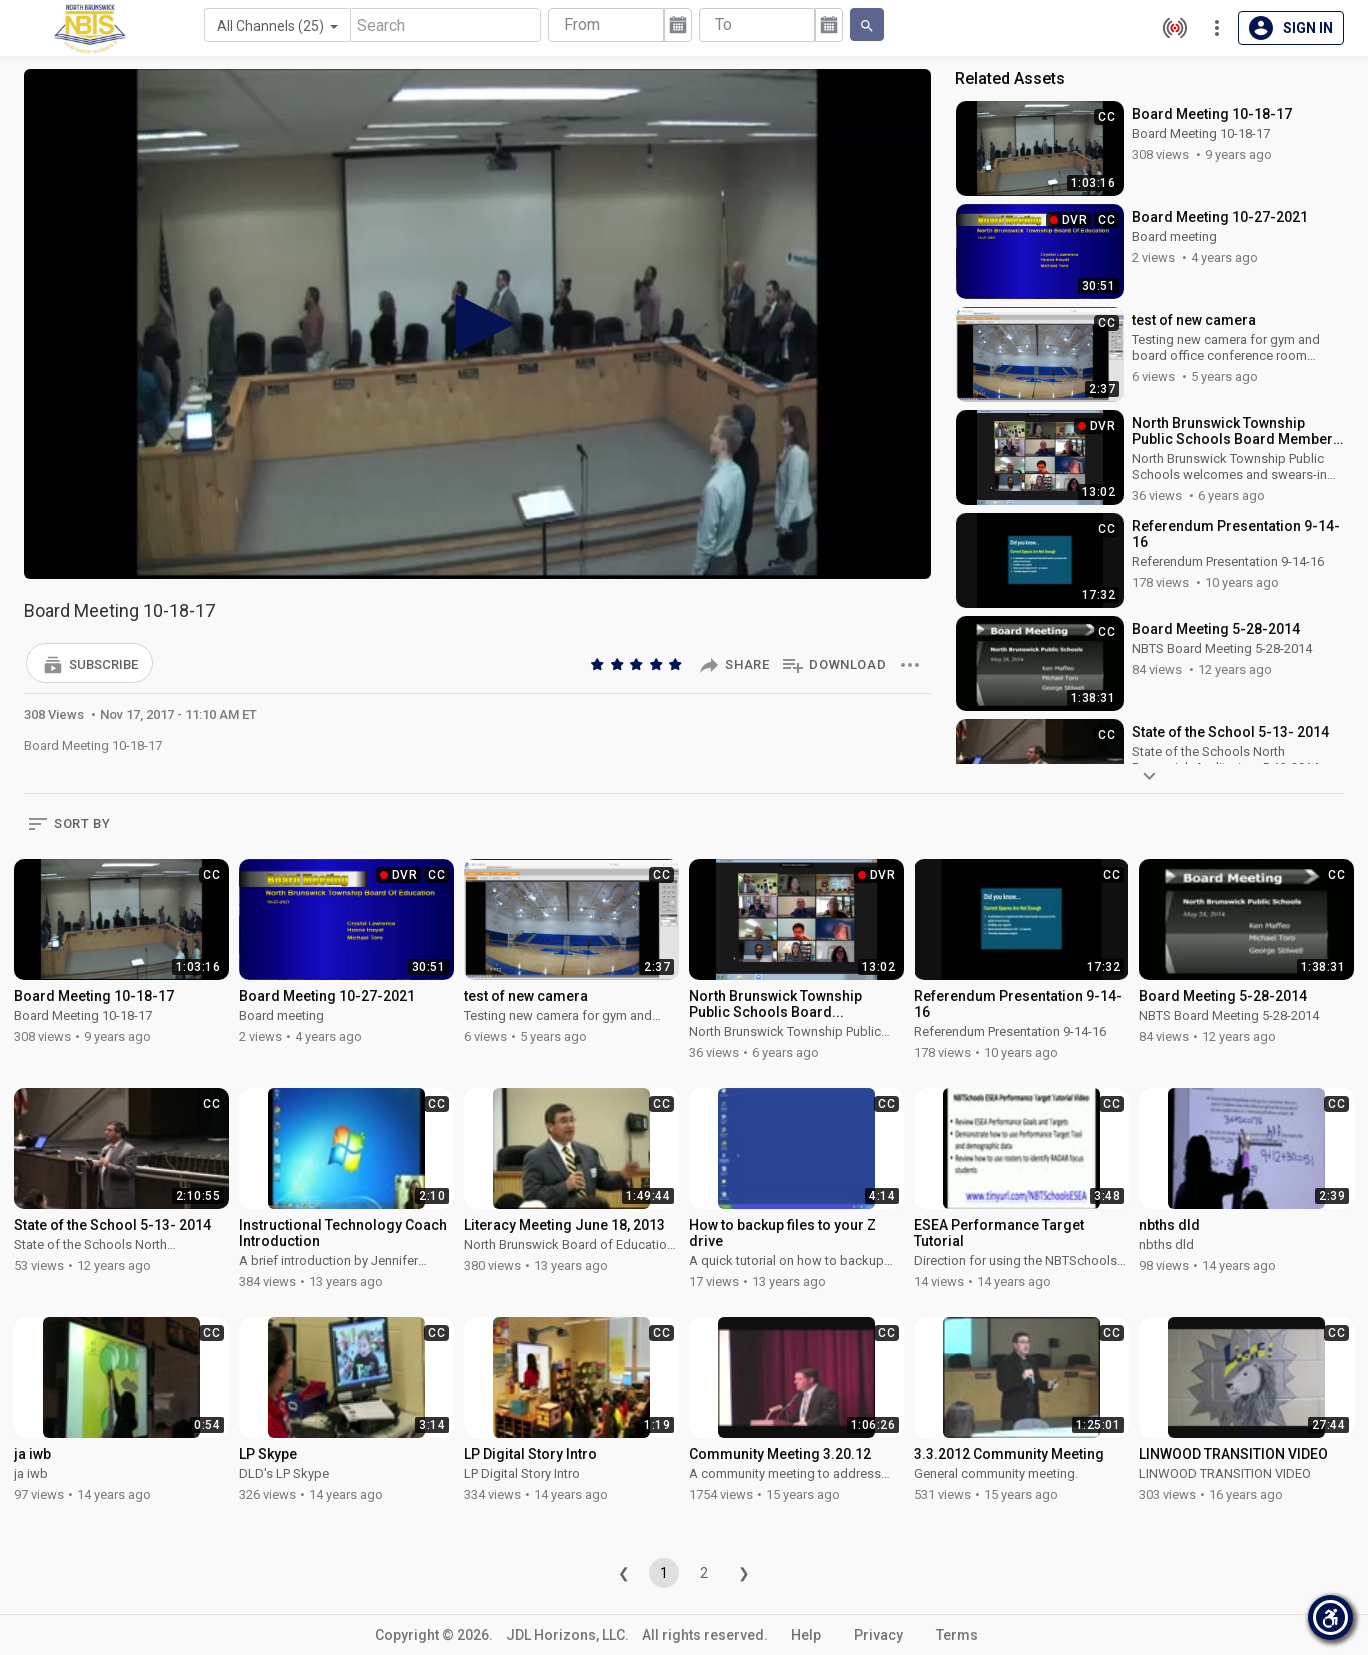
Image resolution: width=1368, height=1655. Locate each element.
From (582, 24)
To (723, 24)
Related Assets (1010, 78)
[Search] (445, 25)
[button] (89, 663)
